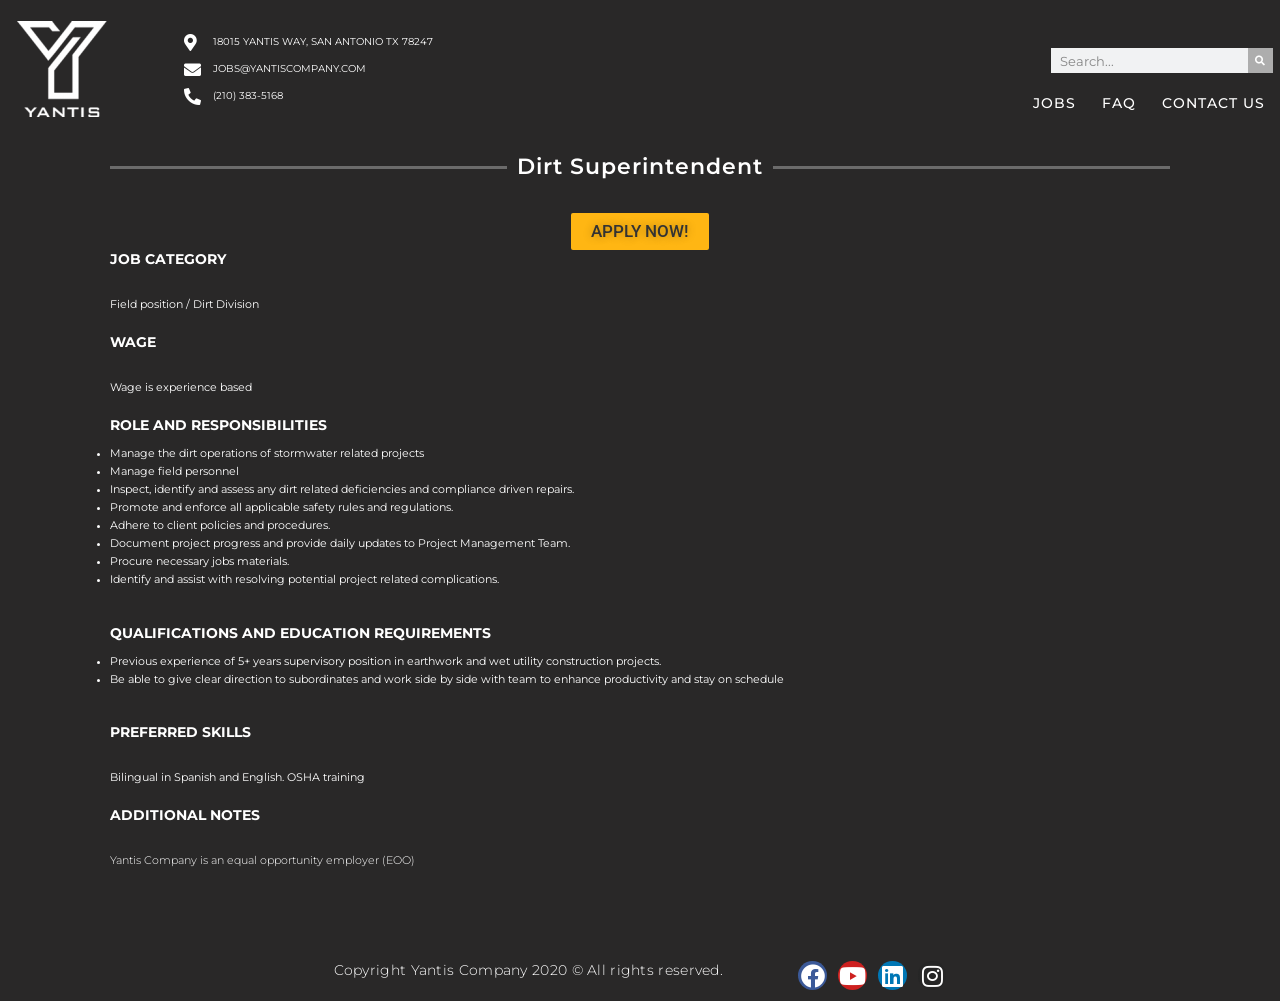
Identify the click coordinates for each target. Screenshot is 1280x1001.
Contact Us (1213, 103)
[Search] (1260, 60)
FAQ (1119, 103)
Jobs (1054, 103)
